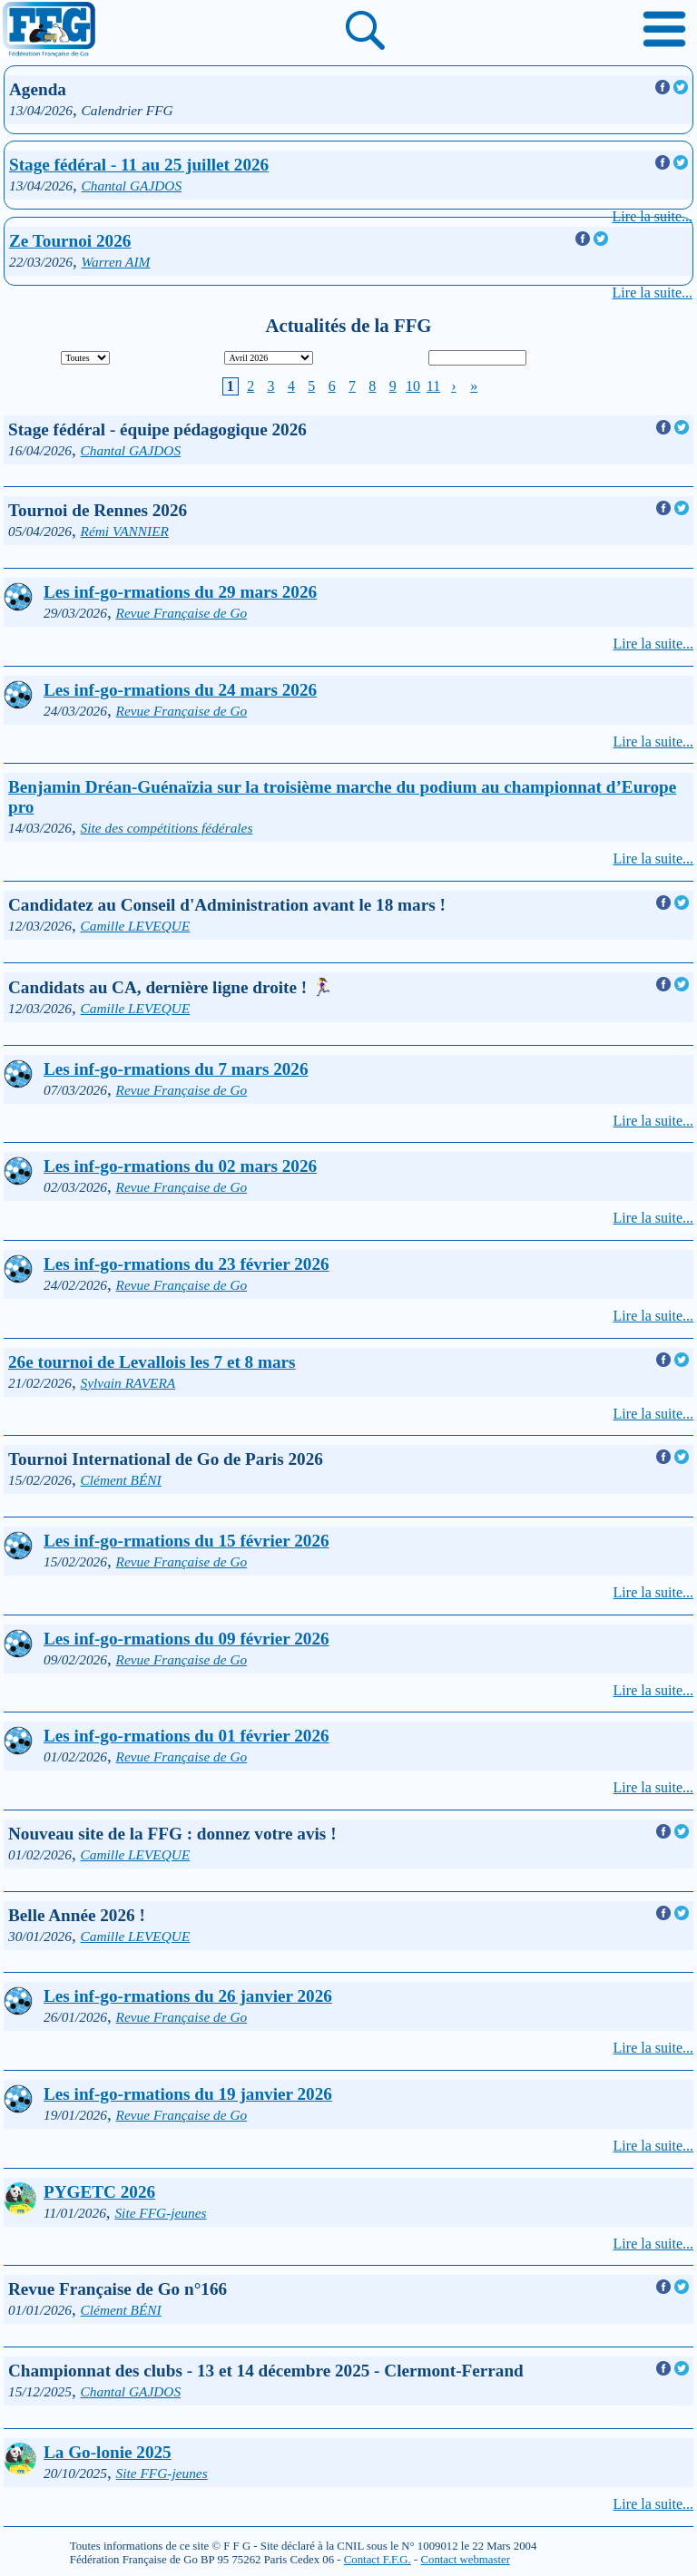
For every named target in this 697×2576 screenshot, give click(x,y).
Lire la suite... (652, 216)
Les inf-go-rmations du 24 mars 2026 (180, 689)
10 (413, 386)
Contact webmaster (464, 2559)
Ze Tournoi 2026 (70, 240)
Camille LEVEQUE (136, 925)
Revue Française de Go (182, 612)
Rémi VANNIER (125, 531)
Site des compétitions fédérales (167, 827)
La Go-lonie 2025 (108, 2452)
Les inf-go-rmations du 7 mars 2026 (176, 1068)
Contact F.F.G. (377, 2559)
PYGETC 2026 (99, 2191)
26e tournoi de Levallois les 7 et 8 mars (152, 1361)
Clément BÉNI (121, 1480)
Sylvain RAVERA (128, 1382)
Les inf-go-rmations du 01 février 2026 (186, 1735)
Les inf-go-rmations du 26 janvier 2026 (188, 1995)
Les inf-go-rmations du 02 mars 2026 (180, 1166)
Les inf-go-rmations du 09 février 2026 (186, 1638)
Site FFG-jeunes (160, 2212)
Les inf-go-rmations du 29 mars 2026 (180, 591)
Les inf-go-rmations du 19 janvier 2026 (188, 2093)
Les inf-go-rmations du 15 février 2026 (186, 1540)
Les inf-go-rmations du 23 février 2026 (186, 1263)
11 (433, 386)
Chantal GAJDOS (132, 185)
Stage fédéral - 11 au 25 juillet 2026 (139, 164)
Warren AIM (116, 261)
